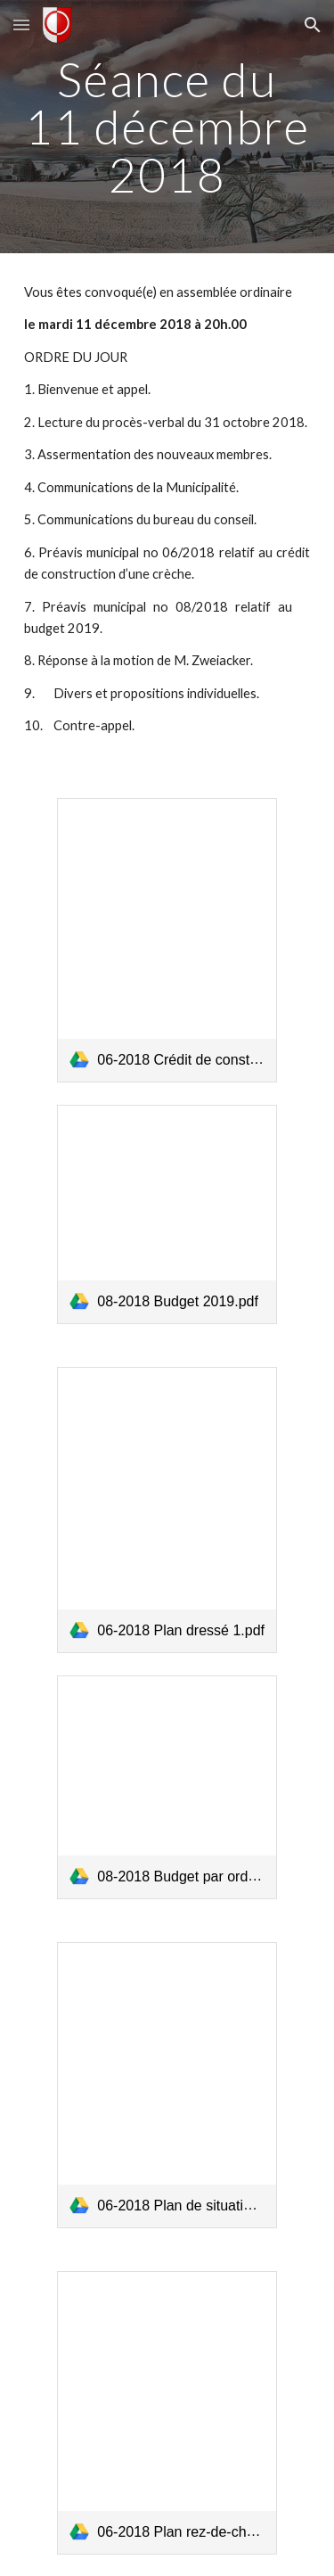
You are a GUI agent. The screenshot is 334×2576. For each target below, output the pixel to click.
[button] (21, 24)
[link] (166, 940)
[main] (167, 126)
